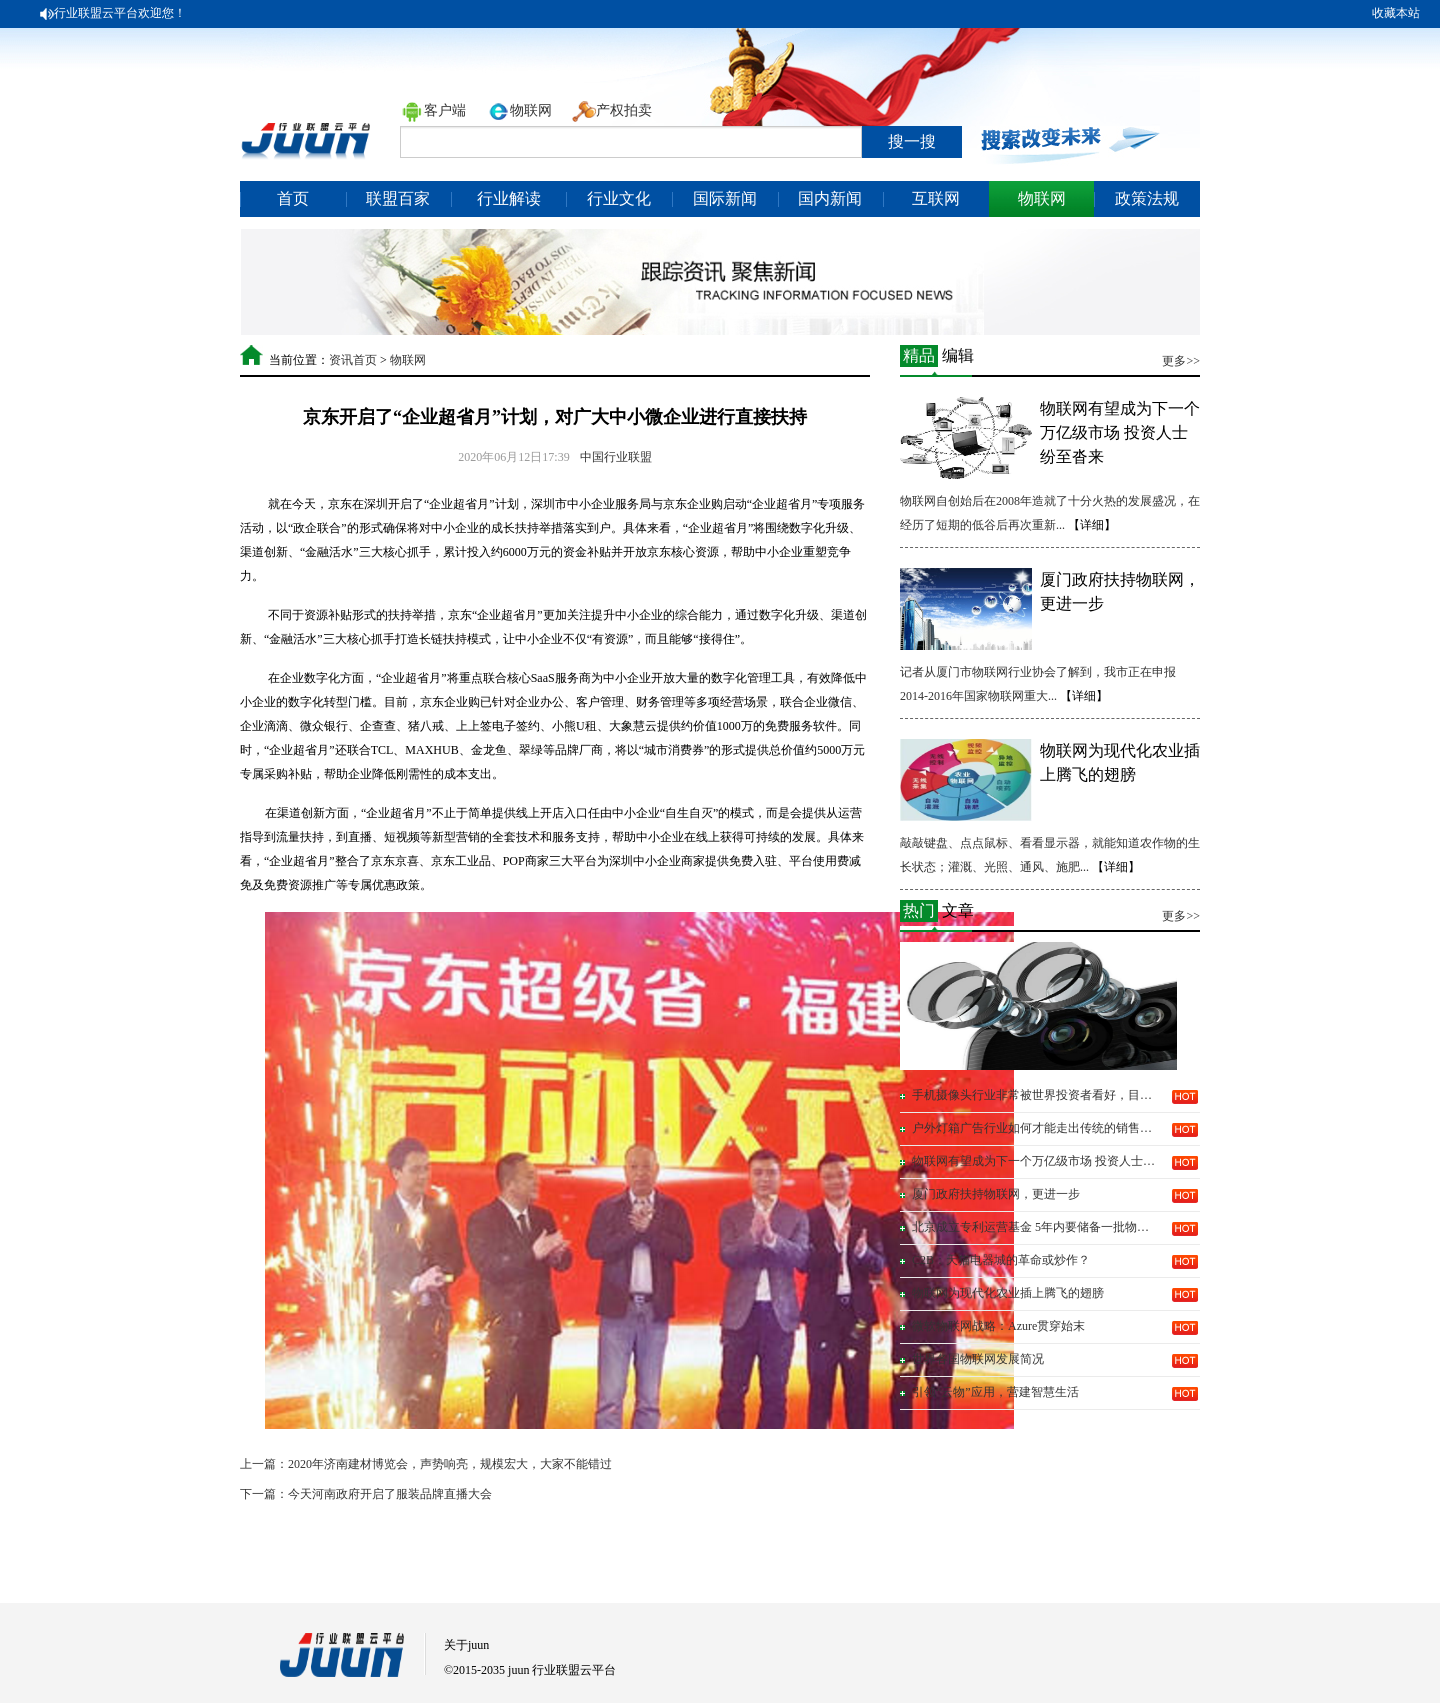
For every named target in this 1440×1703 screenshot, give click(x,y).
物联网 (531, 110)
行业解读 (509, 198)
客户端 (445, 110)
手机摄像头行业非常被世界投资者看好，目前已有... (1036, 1095)
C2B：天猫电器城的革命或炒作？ (1001, 1260)
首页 (293, 198)
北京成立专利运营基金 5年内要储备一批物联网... (1036, 1227)
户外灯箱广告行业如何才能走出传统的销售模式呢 (1036, 1128)
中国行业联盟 (616, 457)
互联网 (936, 198)
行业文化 (619, 198)
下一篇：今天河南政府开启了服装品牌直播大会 (366, 1494)
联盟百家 (398, 198)
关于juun (466, 1645)
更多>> (1181, 361)
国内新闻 (830, 198)
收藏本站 (1396, 13)
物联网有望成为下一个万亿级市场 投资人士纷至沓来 (1120, 432)
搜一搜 (912, 141)
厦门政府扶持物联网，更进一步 (996, 1194)
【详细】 (1092, 525)
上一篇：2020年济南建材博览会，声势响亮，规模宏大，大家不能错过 (426, 1464)
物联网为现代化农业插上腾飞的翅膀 (1008, 1293)
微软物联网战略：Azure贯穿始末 (998, 1326)
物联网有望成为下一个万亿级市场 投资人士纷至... (1036, 1161)
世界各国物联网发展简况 (978, 1359)
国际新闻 (725, 198)
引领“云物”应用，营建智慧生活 (995, 1392)
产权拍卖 (624, 110)
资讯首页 (353, 360)
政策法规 (1147, 198)
